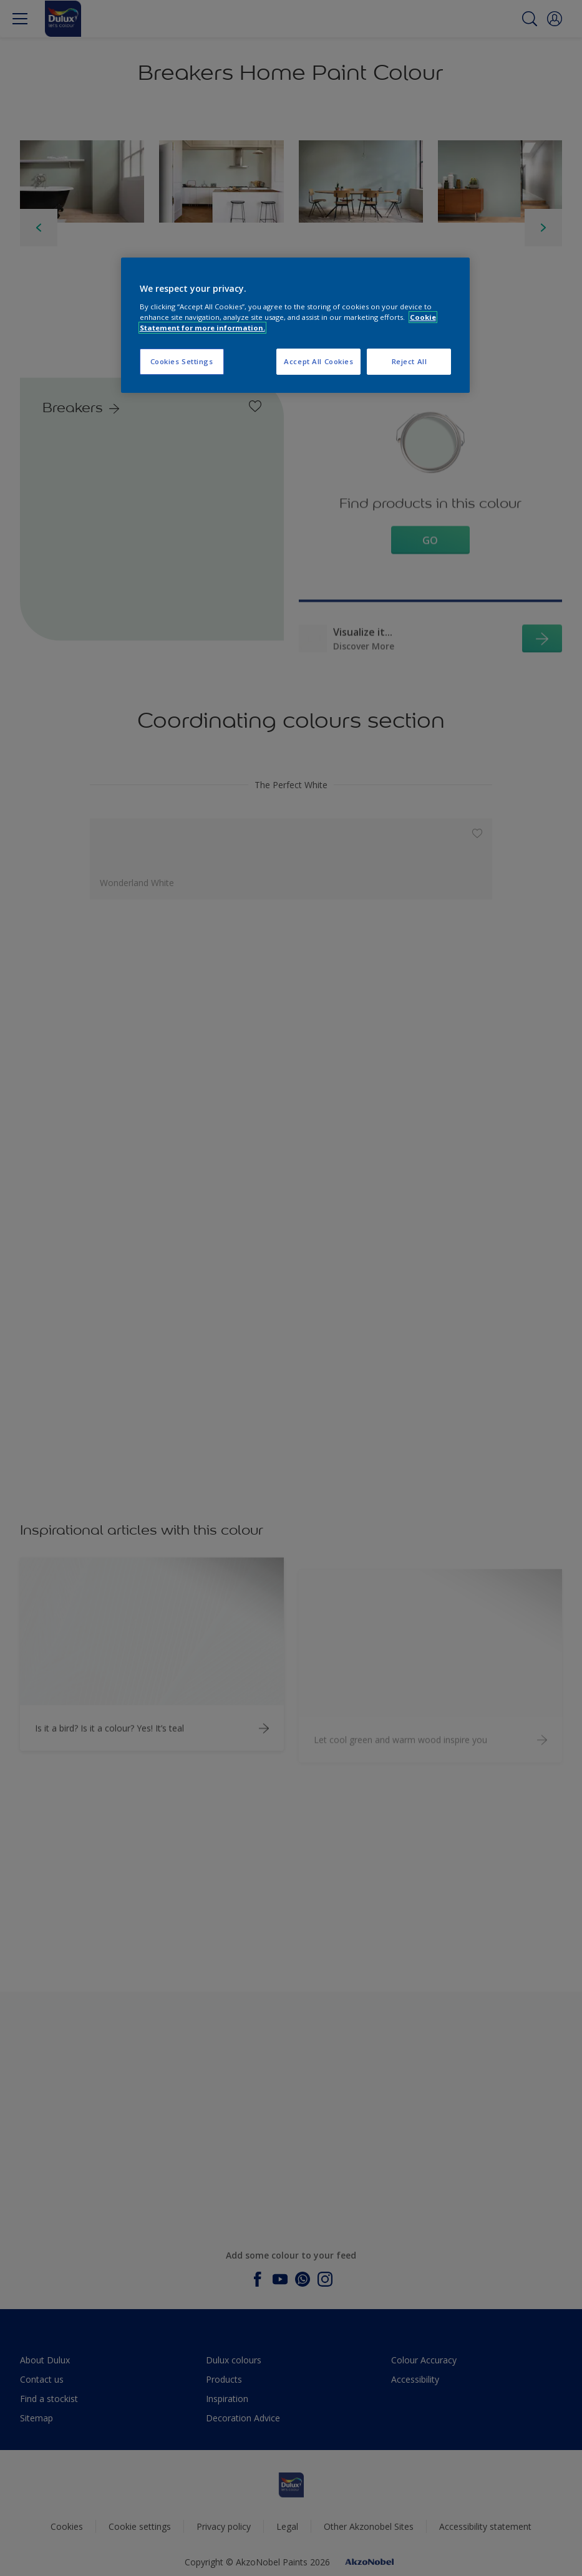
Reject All (409, 361)
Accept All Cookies (318, 361)
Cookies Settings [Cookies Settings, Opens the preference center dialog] (181, 361)
